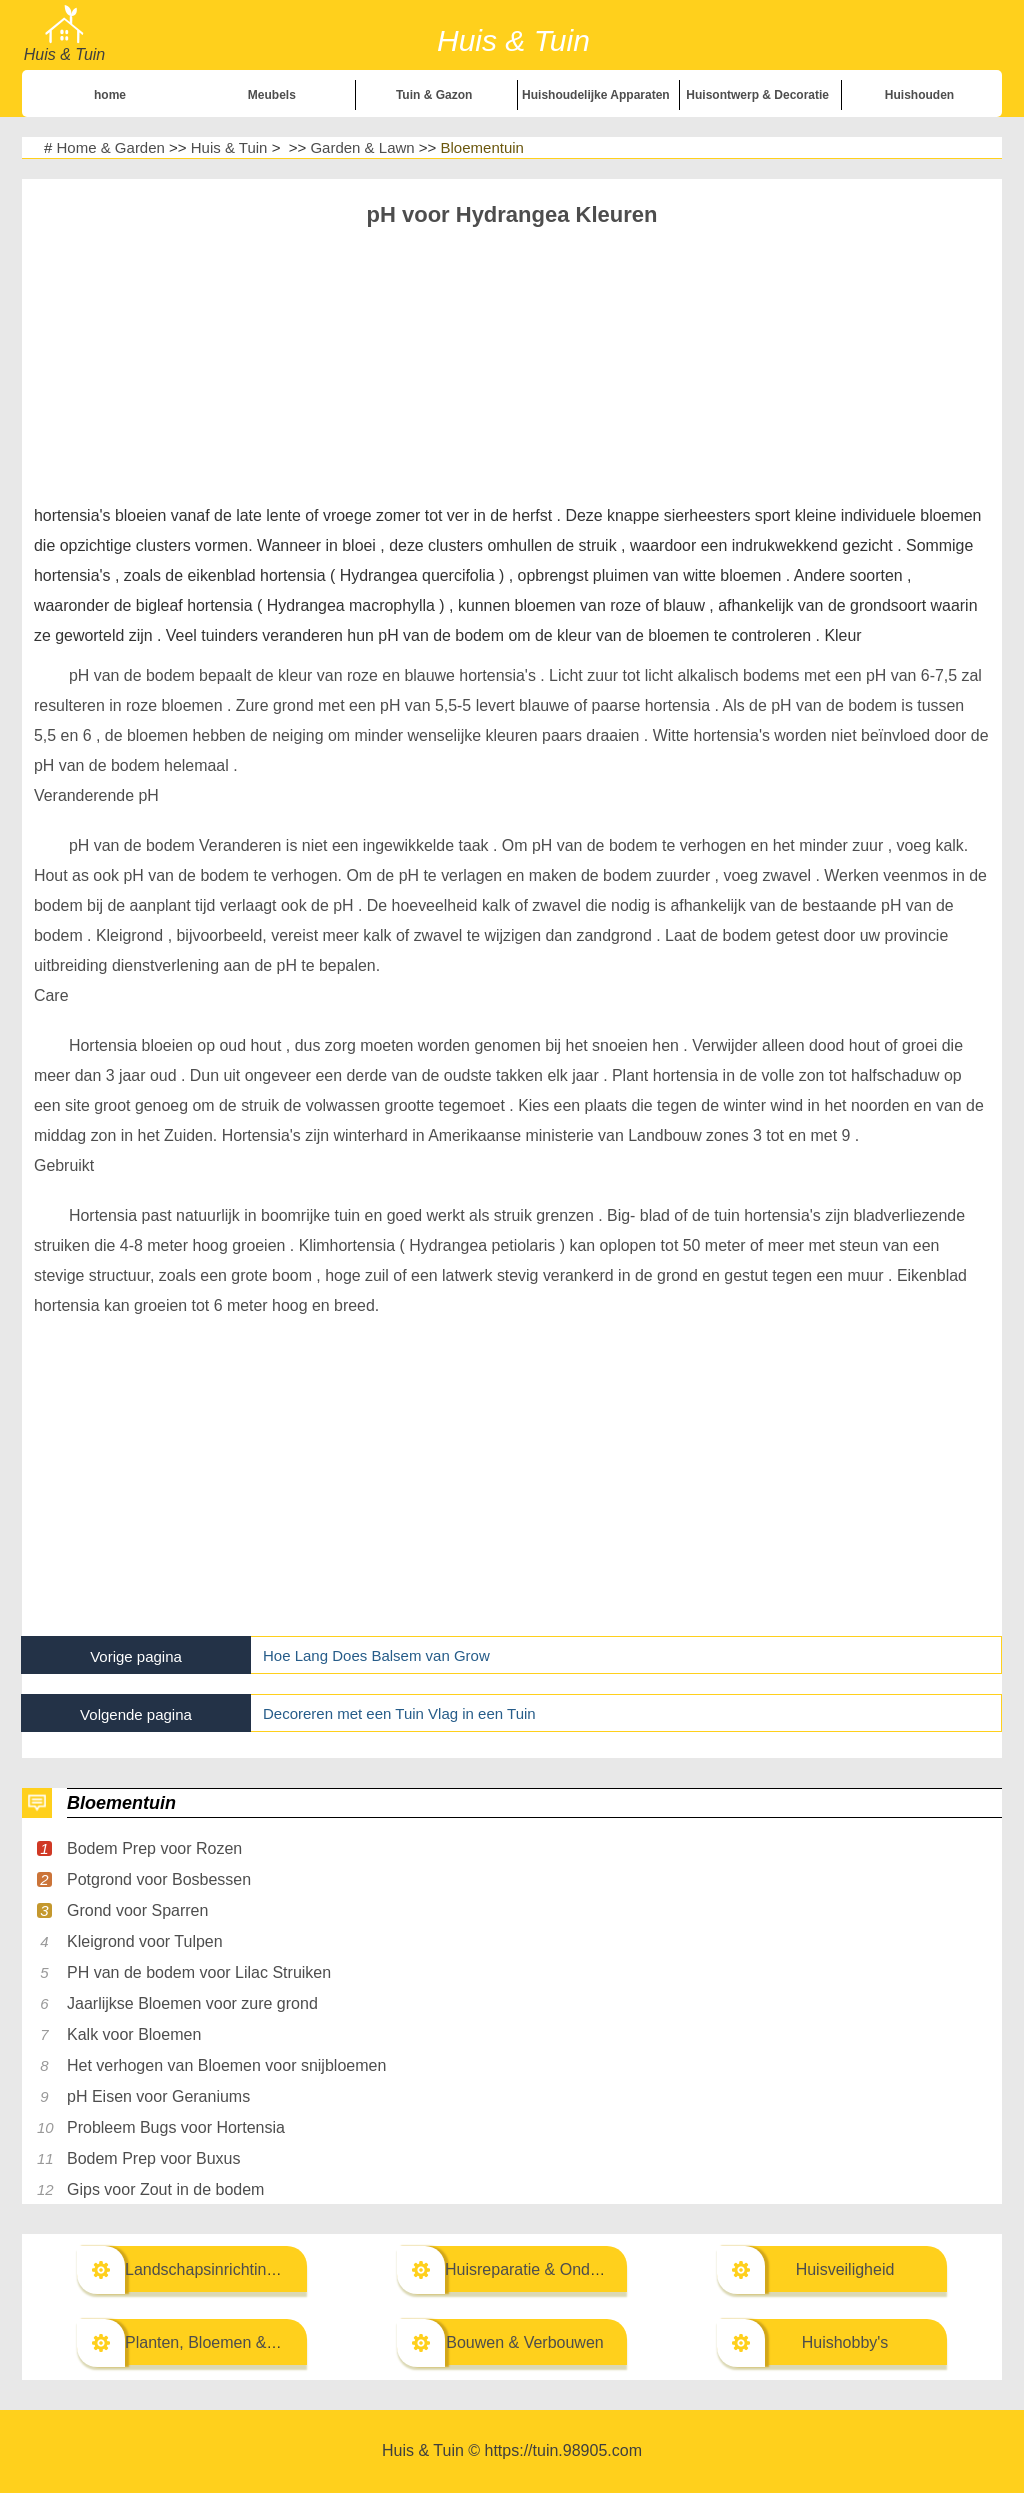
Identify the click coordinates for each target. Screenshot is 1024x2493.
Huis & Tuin (229, 147)
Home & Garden (111, 147)
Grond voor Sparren (137, 1910)
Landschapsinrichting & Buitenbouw (252, 2269)
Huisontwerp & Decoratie (757, 95)
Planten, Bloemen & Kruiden (225, 2342)
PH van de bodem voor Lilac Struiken (199, 1972)
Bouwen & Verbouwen (524, 2342)
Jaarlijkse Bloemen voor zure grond (192, 2003)
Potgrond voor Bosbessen (159, 1879)
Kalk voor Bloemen (134, 2034)
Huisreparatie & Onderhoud (542, 2269)
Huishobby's (845, 2342)
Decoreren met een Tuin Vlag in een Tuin (399, 1713)
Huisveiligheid (845, 2269)
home (110, 95)
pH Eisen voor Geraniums (158, 2096)
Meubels (272, 95)
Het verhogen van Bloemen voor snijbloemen (226, 2065)
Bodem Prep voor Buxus (153, 2158)
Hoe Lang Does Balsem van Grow (376, 1655)
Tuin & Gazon (434, 95)
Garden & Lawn (362, 147)
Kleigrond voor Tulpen (145, 1941)
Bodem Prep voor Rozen (154, 1848)
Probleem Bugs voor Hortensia (176, 2127)
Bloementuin (482, 147)
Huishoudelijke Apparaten (596, 95)
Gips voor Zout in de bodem (165, 2189)
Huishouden (919, 95)
